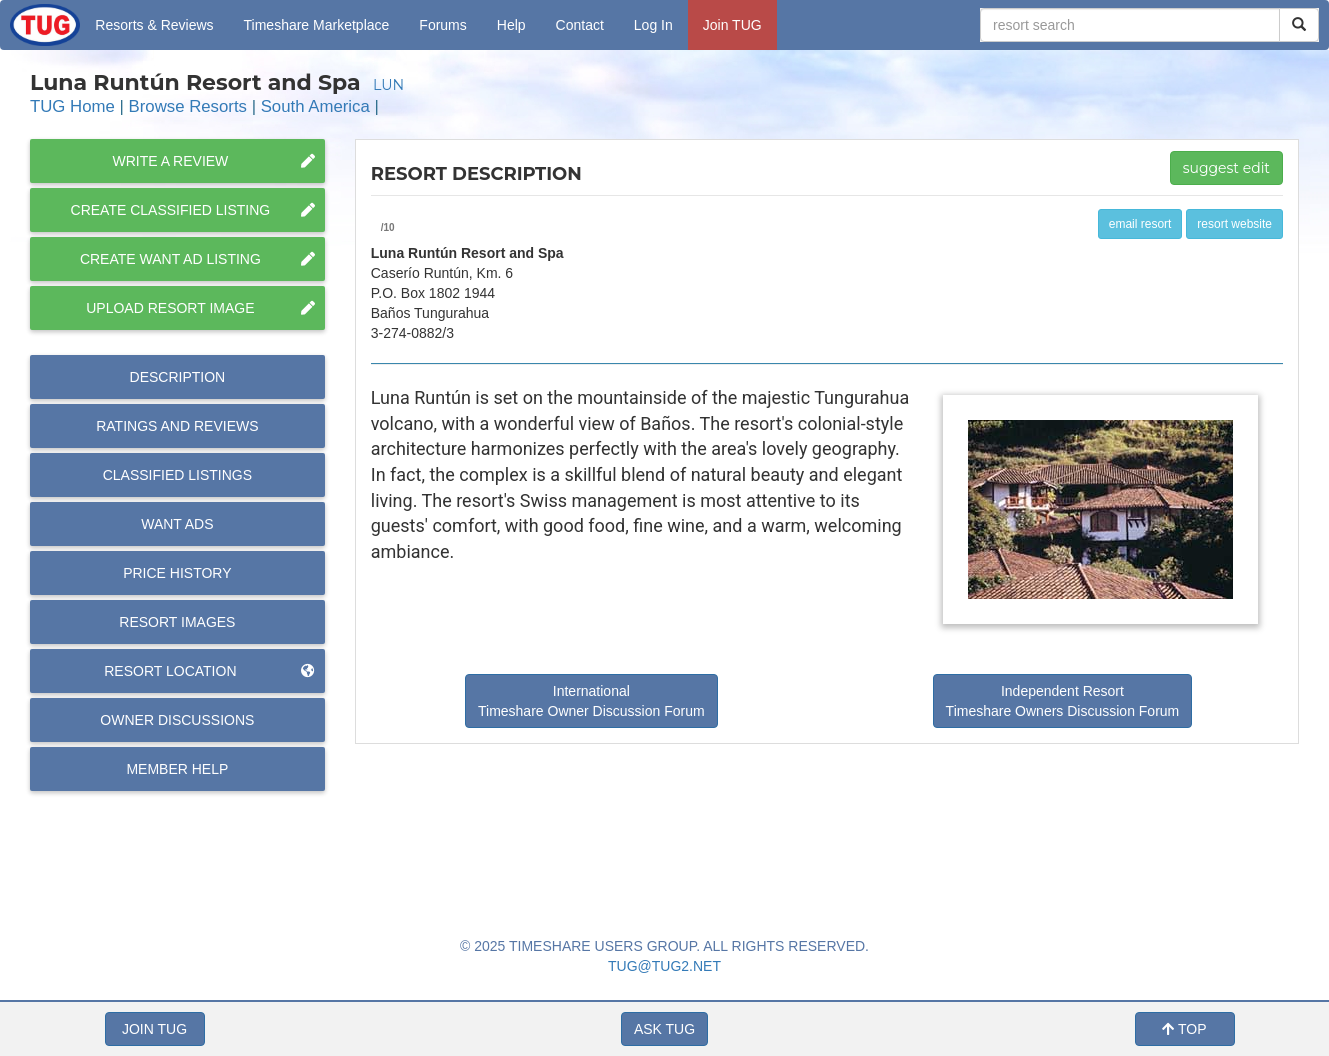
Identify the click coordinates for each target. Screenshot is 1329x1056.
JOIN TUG (154, 1029)
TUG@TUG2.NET (664, 966)
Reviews (177, 426)
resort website (1234, 224)
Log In (653, 25)
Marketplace (317, 25)
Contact (580, 25)
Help (511, 25)
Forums (442, 25)
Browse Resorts (188, 106)
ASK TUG (664, 1029)
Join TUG (732, 25)
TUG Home (72, 106)
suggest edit (1226, 168)
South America (315, 106)
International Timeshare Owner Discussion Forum (591, 701)
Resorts (154, 25)
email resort (1140, 224)
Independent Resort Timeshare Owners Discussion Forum (1063, 701)
